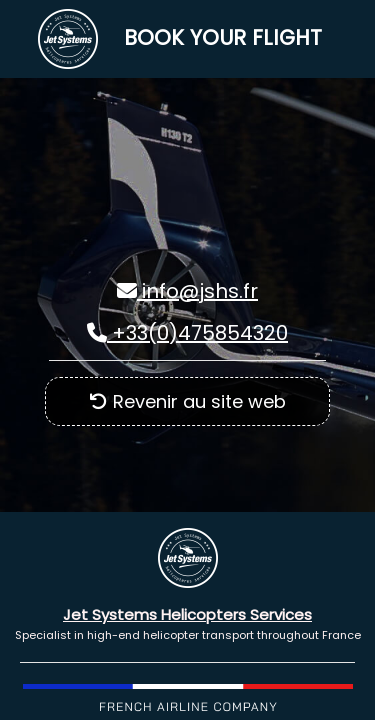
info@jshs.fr (187, 291)
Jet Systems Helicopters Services (187, 614)
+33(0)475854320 (187, 333)
